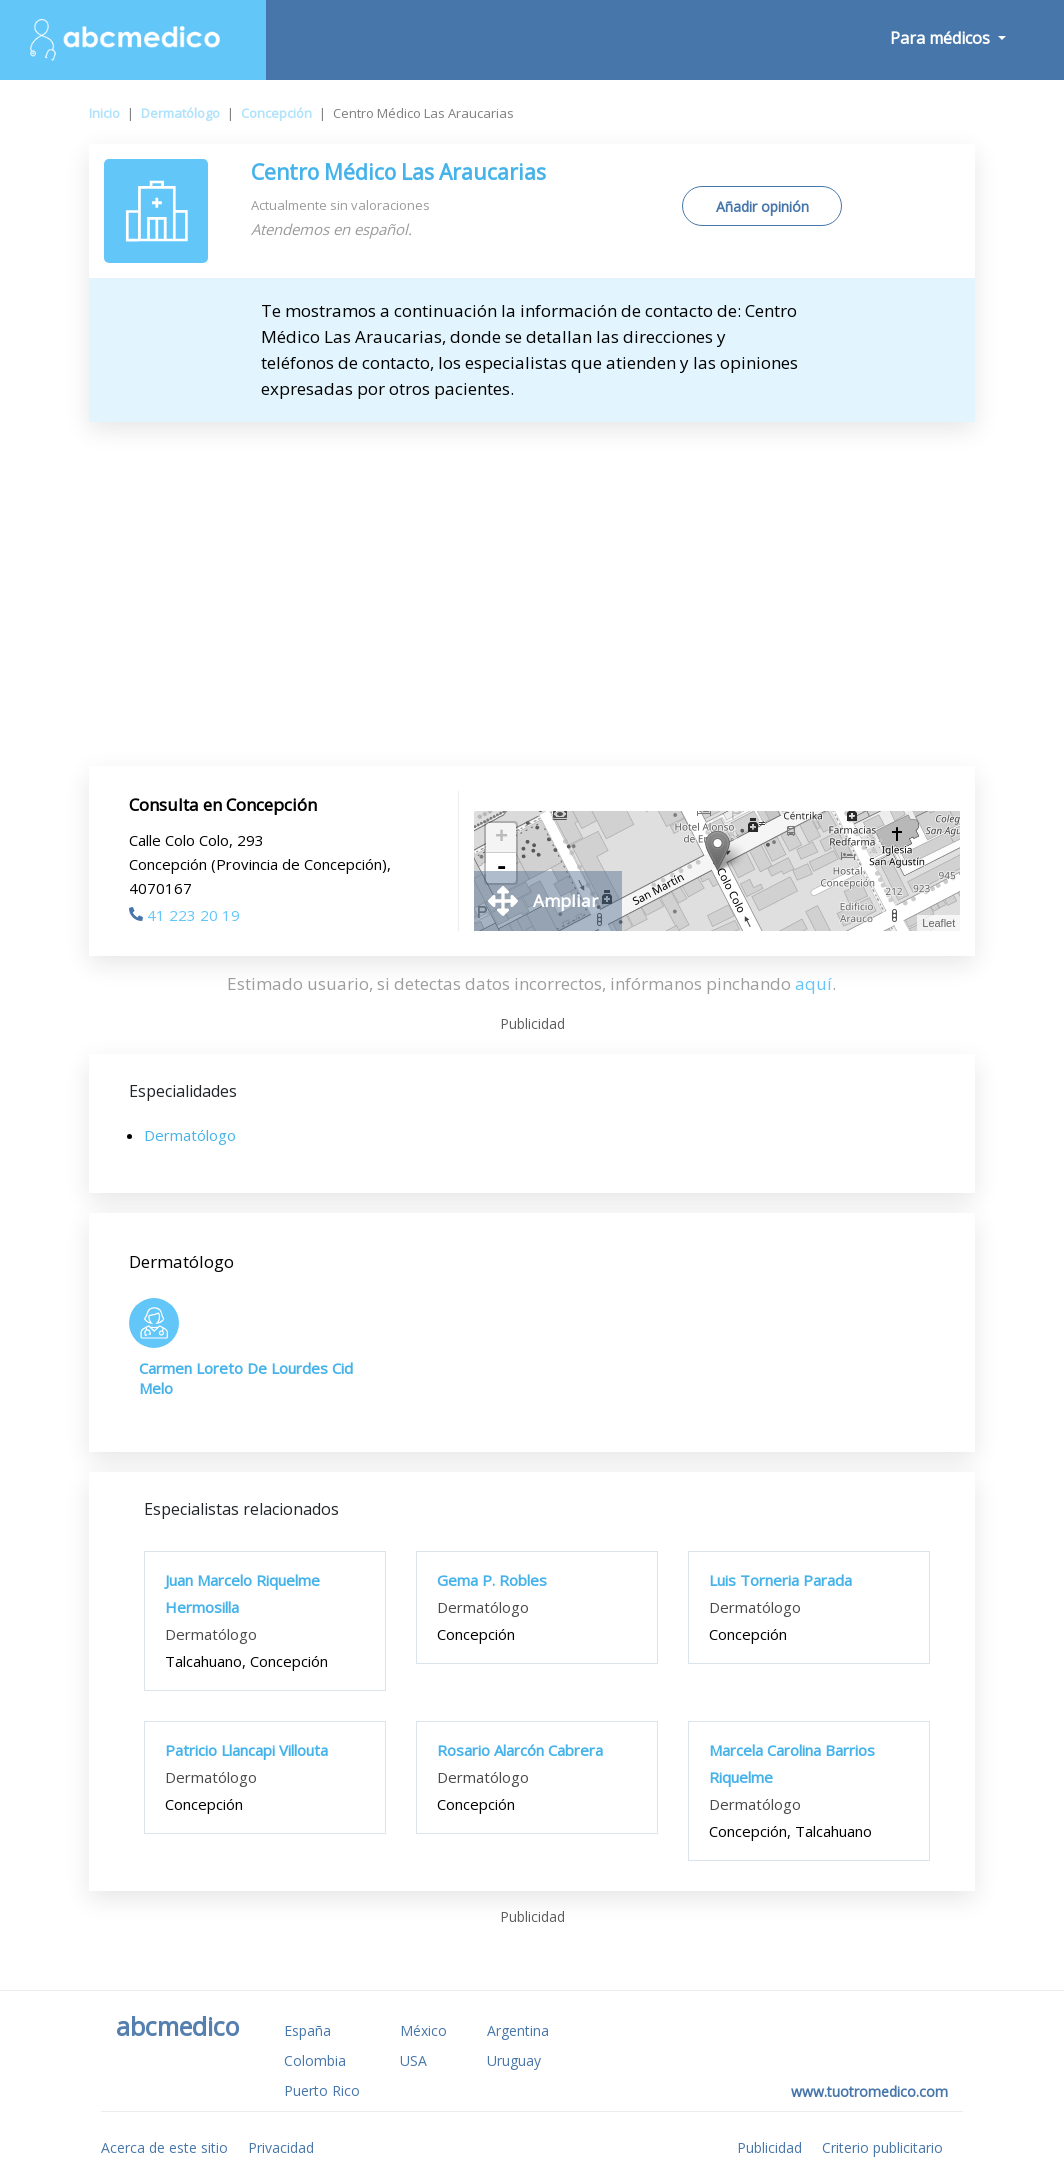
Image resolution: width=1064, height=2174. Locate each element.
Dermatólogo (180, 113)
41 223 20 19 (184, 915)
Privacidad (281, 2147)
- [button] (501, 868)
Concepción (276, 113)
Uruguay (514, 2060)
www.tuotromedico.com (869, 2091)
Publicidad (769, 2147)
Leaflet (938, 923)
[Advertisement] (532, 572)
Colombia (315, 2060)
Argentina (518, 2030)
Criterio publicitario (882, 2147)
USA (413, 2060)
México (423, 2030)
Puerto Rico (322, 2090)
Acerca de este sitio (164, 2147)
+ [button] (501, 838)
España (307, 2030)
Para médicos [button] (942, 38)
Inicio (104, 113)
